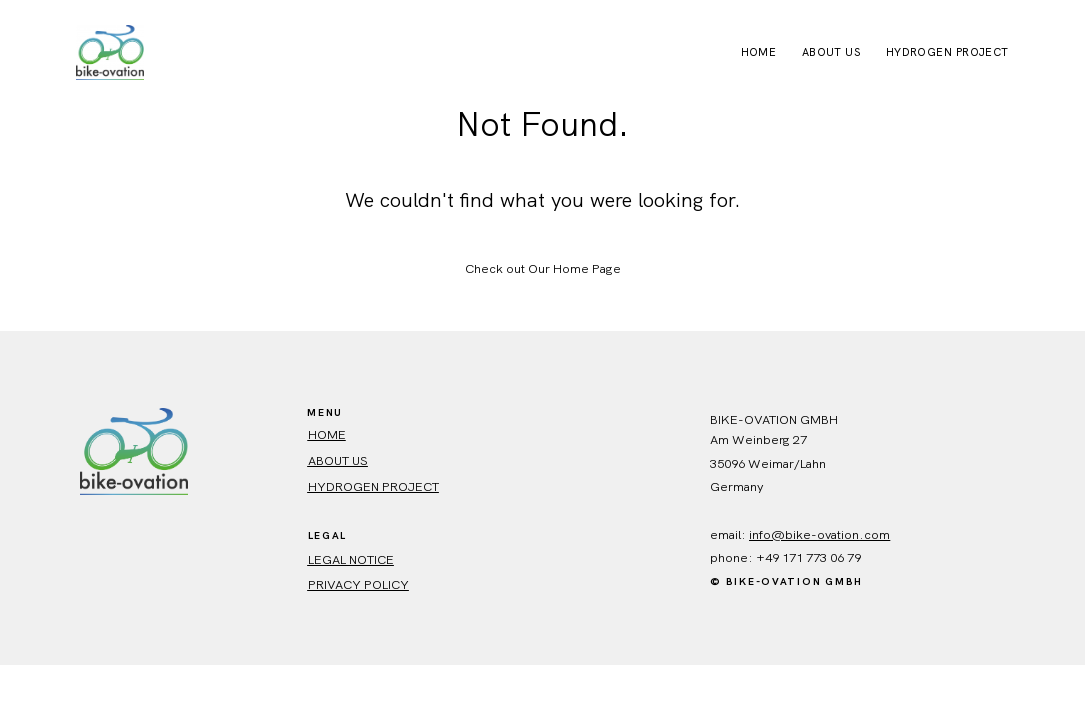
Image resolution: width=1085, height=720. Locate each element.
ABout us (338, 460)
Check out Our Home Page (543, 268)
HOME (327, 434)
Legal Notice (351, 559)
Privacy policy (358, 584)
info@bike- (783, 534)
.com (874, 534)
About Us (831, 52)
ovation (838, 534)
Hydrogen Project (947, 52)
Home (759, 52)
